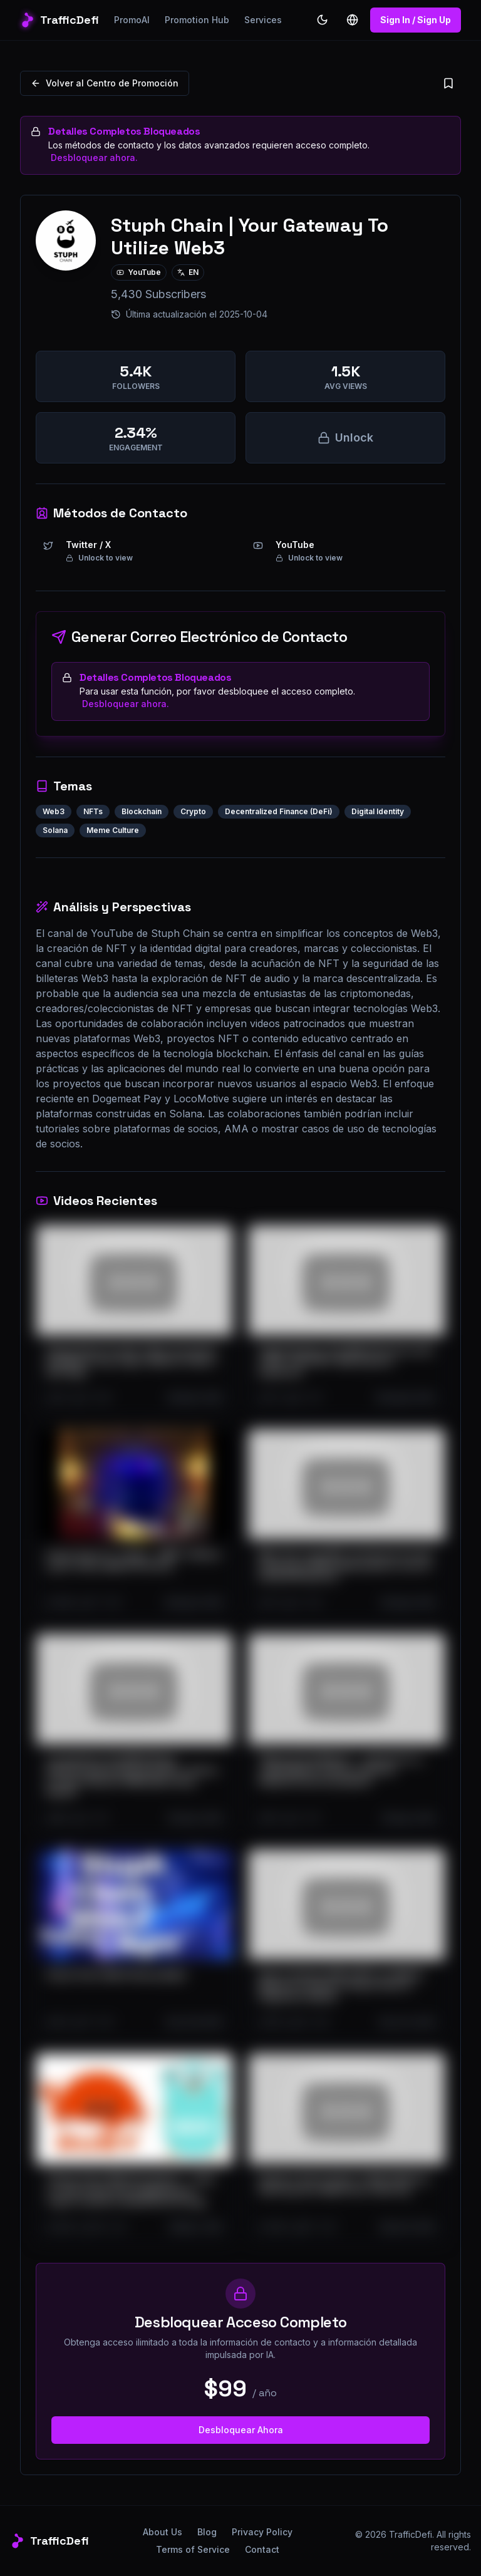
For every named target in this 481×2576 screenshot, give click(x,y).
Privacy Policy (262, 2532)
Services (263, 19)
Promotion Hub (197, 19)
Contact (262, 2549)
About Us (162, 2532)
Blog (207, 2532)
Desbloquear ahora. (94, 157)
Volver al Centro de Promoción (104, 83)
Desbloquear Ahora (241, 2429)
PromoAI (132, 19)
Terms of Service (193, 2549)
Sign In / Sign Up (415, 19)
